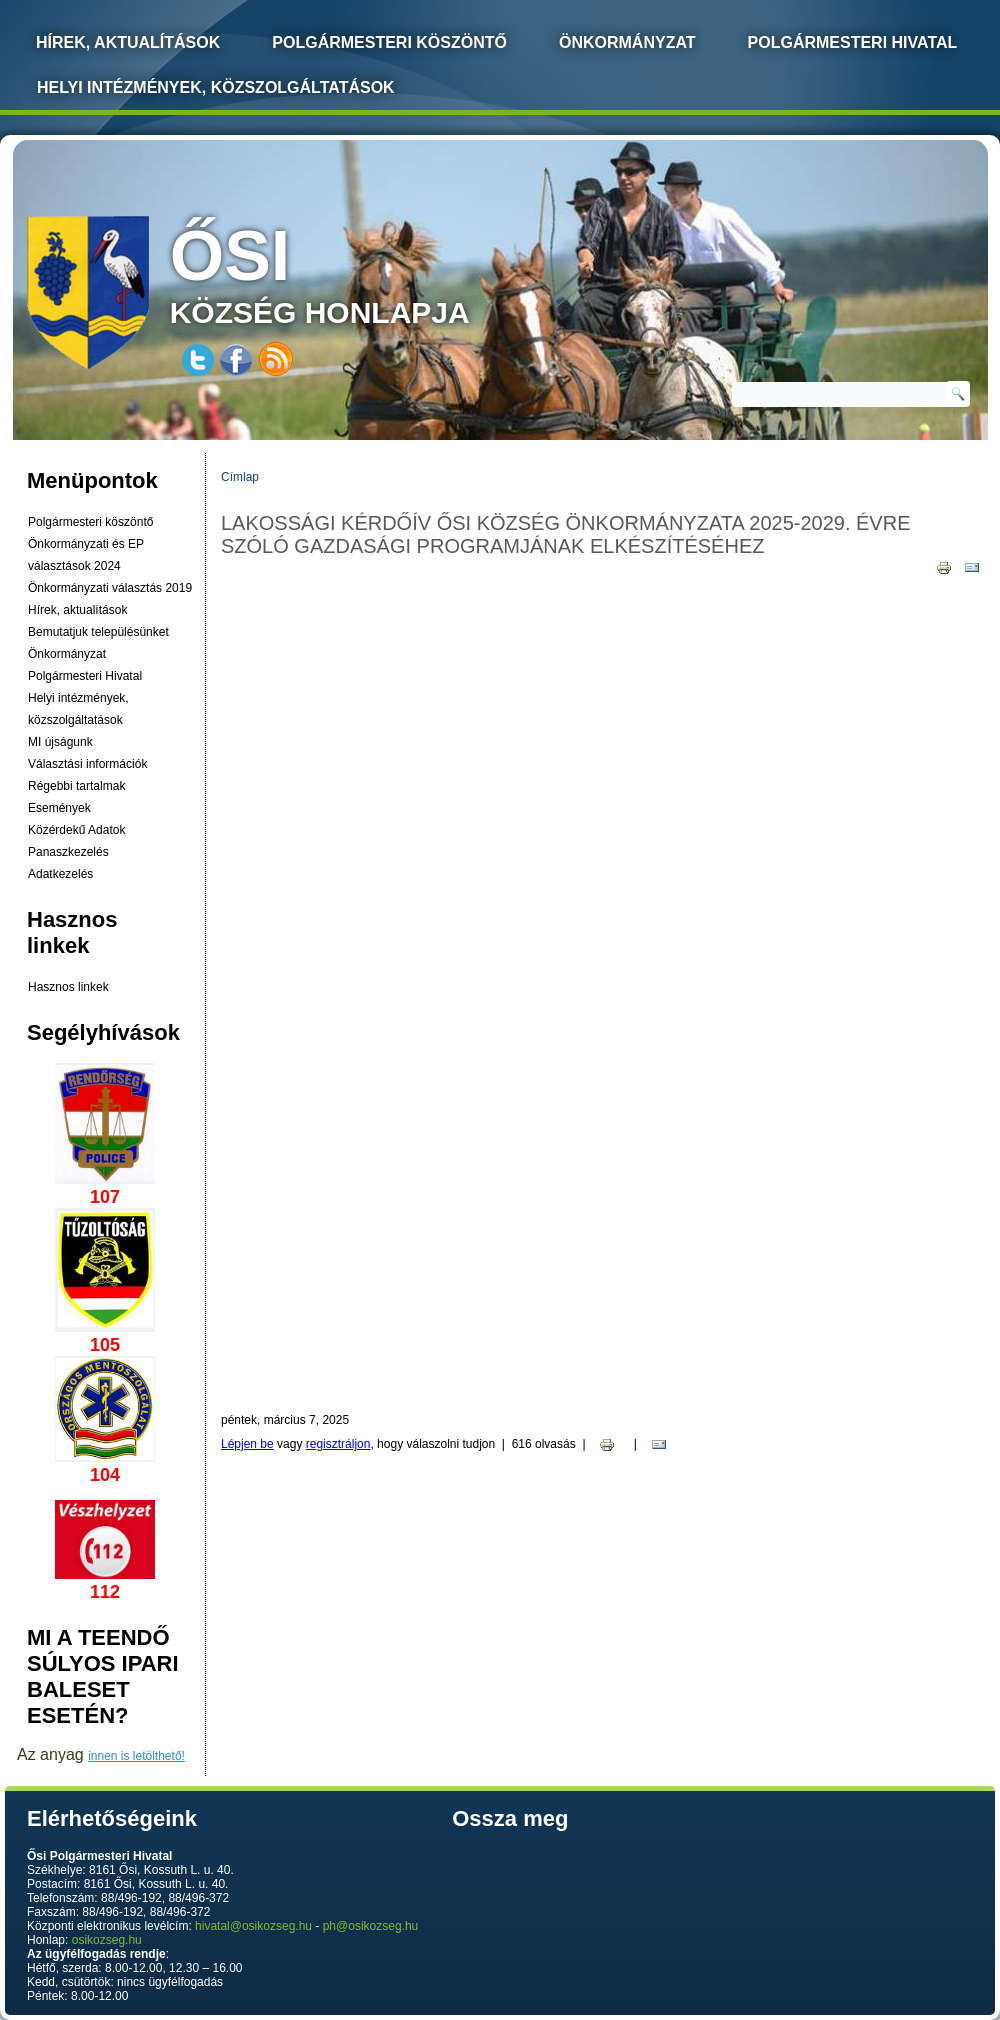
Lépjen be (247, 1444)
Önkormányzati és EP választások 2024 (86, 555)
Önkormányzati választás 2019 (110, 588)
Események (59, 808)
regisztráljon (338, 1444)
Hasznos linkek (68, 987)
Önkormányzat (627, 42)
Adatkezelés (60, 874)
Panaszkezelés (68, 852)
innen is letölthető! (136, 1756)
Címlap (240, 477)
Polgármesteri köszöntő (389, 42)
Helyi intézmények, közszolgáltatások (216, 87)
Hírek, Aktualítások (128, 42)
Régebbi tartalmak (76, 786)
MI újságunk (60, 742)
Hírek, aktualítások (77, 610)
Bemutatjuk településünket (98, 632)
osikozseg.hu (107, 1940)
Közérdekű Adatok (76, 830)
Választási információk (87, 764)
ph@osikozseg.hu (371, 1926)
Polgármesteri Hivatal (853, 42)
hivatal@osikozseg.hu (253, 1926)
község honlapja (367, 272)
